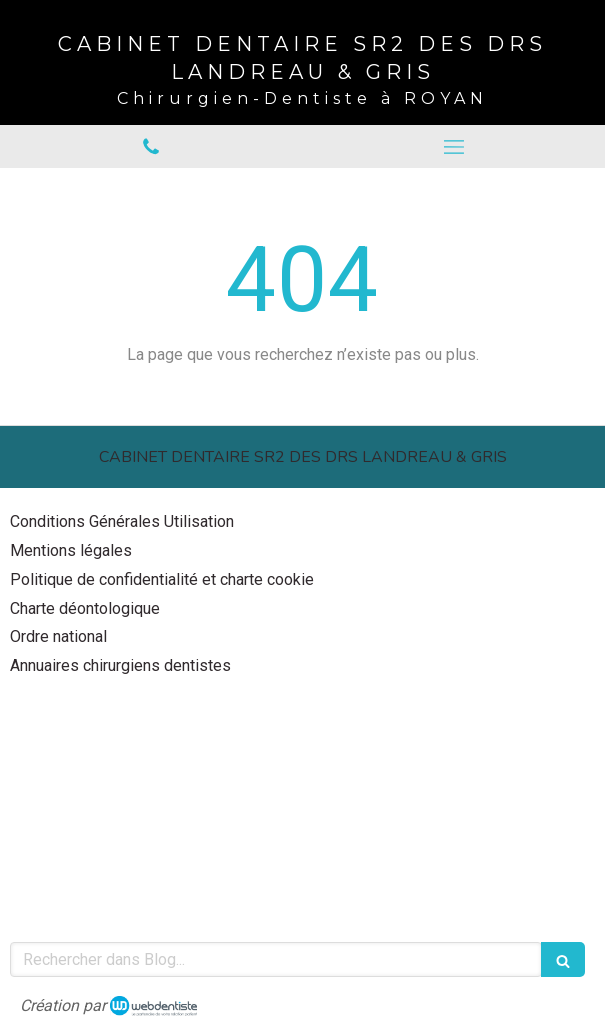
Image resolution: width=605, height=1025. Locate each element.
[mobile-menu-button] (454, 147)
